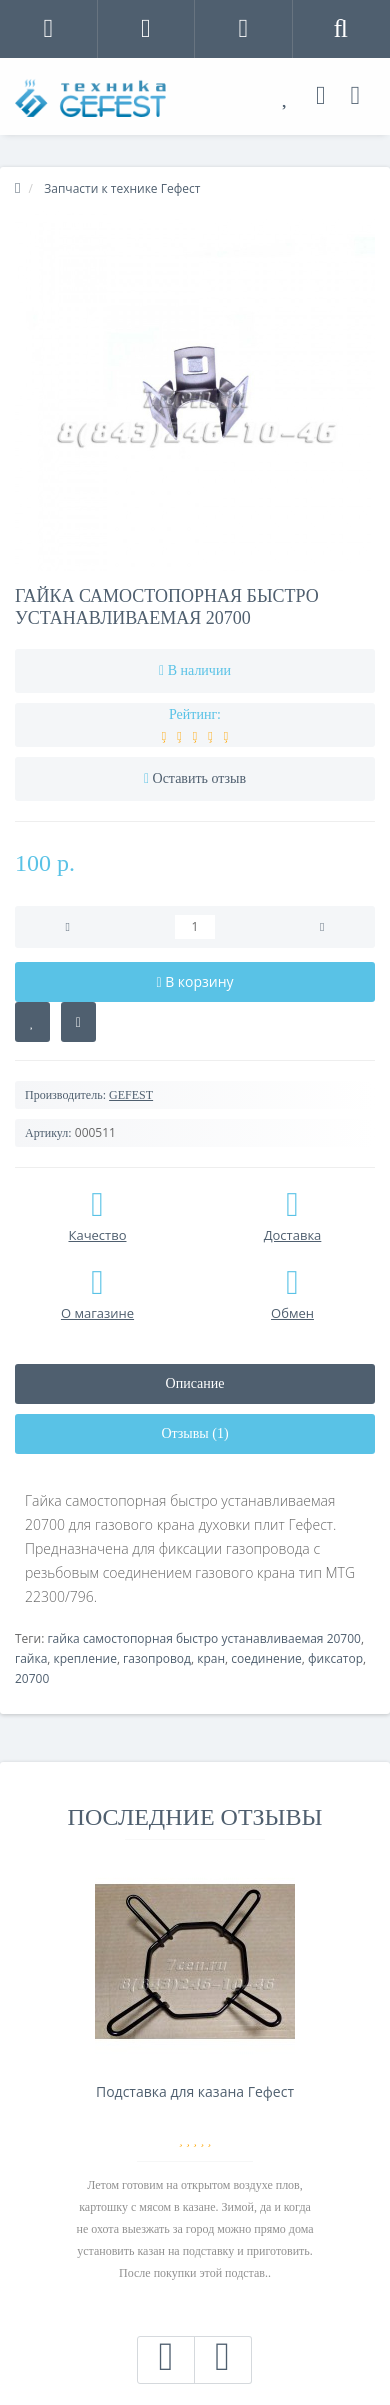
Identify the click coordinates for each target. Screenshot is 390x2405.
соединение (266, 1658)
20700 (32, 1678)
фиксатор (335, 1658)
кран (211, 1658)
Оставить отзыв (200, 778)
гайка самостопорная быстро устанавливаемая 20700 (204, 1638)
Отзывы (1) (194, 1433)
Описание (195, 1383)
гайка (31, 1658)
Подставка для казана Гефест (195, 2091)
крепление (85, 1658)
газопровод (157, 1658)
